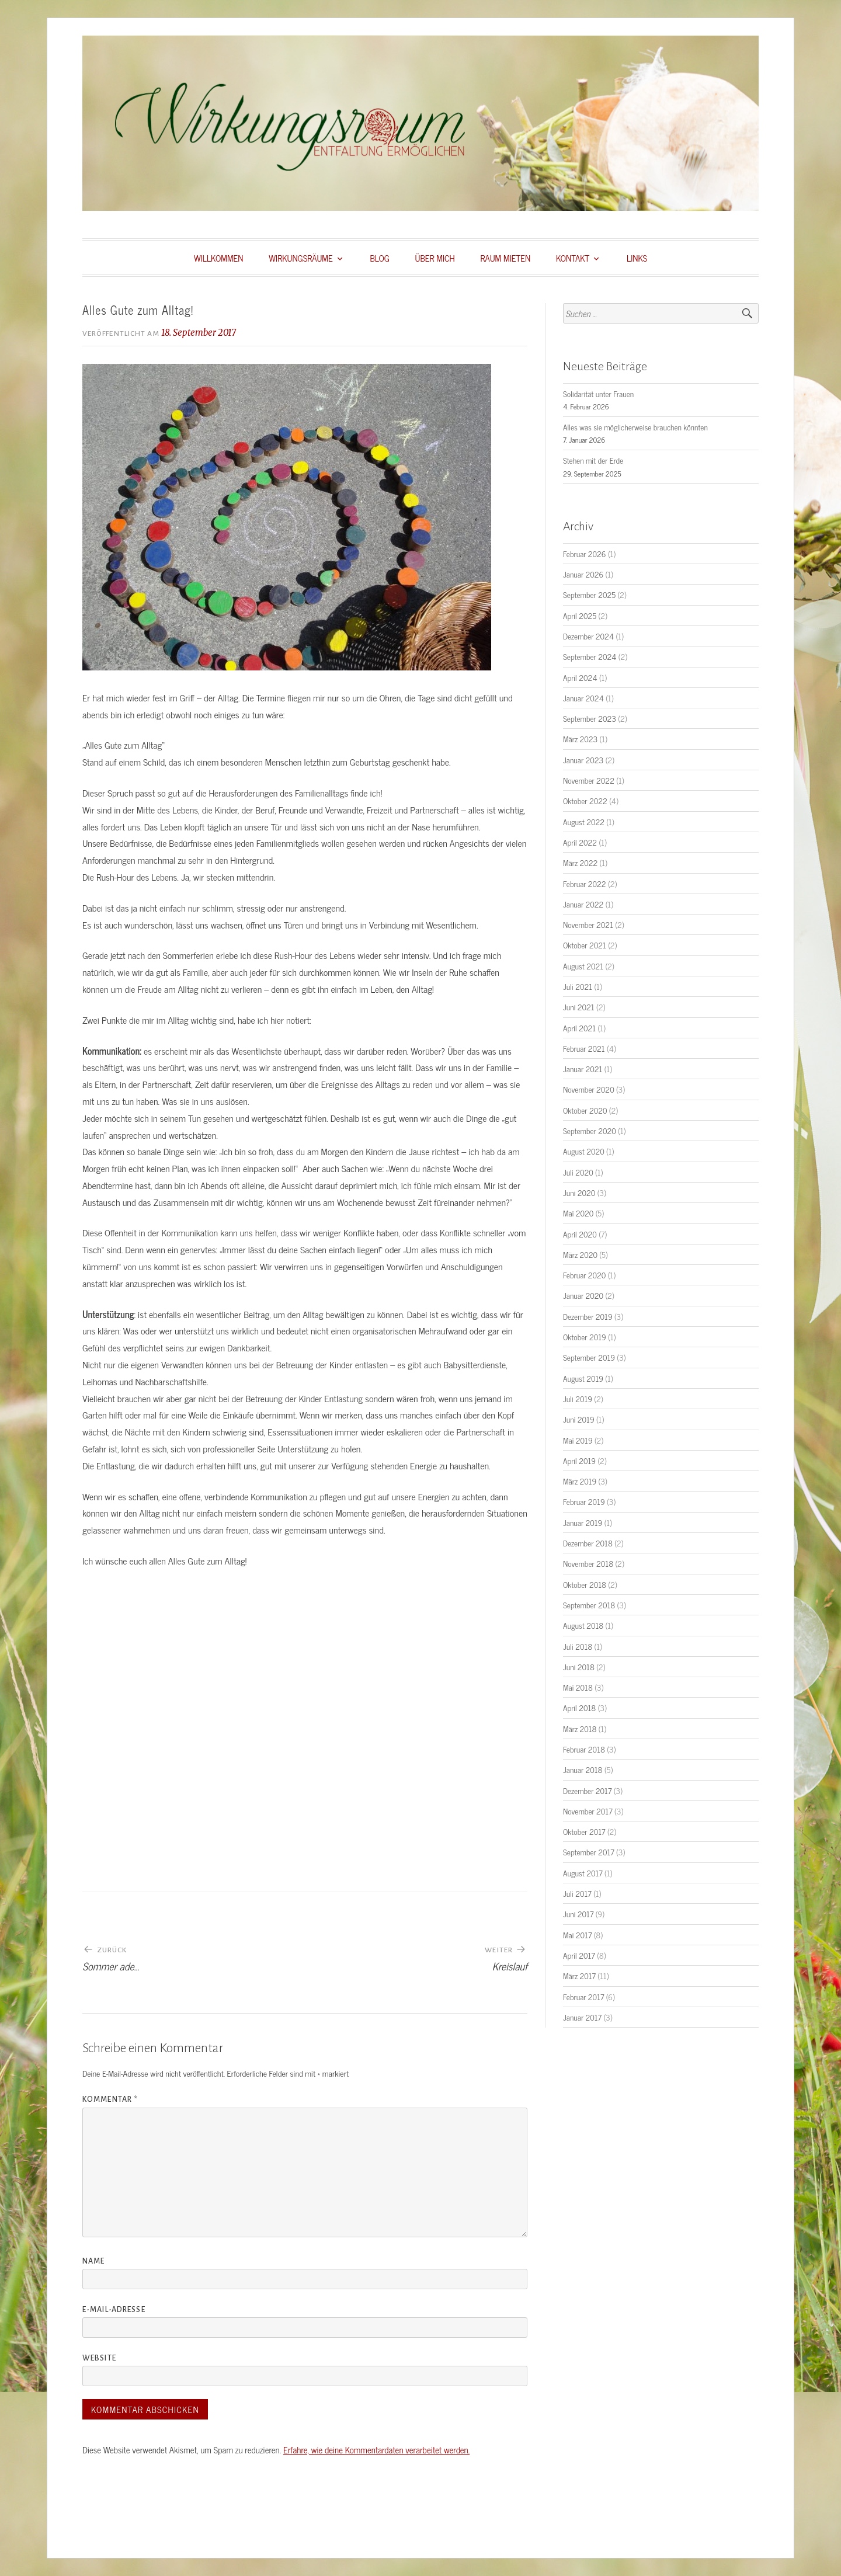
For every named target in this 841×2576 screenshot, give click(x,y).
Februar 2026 (584, 553)
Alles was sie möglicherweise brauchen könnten (635, 426)
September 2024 (589, 656)
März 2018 (579, 1728)
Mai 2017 (577, 1934)
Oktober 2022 (585, 800)
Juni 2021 (579, 1006)
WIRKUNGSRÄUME (300, 258)
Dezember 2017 (587, 1790)
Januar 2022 (583, 904)
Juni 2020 (579, 1192)
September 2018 (589, 1604)
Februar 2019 (584, 1501)
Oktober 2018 (584, 1584)
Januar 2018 (583, 1769)
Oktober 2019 (584, 1336)
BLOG (379, 258)
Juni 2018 (579, 1666)
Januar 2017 (582, 2017)
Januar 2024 (583, 697)
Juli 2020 (578, 1172)
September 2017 (588, 1851)
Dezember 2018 (588, 1542)
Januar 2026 (583, 574)
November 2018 (588, 1563)
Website (99, 2358)
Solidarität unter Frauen (598, 393)
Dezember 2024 (588, 636)
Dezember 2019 (588, 1316)
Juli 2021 (577, 986)
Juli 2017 (577, 1893)
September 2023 (589, 718)
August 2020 (583, 1151)
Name (93, 2261)
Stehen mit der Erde (593, 460)
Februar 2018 (584, 1749)
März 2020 (580, 1254)
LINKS (637, 258)
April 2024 (580, 677)
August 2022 (583, 821)
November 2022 (588, 780)
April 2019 (579, 1460)
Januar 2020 (583, 1295)
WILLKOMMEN (219, 258)
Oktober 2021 (584, 944)
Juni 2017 (578, 1913)
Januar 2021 (582, 1068)
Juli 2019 (577, 1398)
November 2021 (588, 924)
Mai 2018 (578, 1687)
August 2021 (583, 966)
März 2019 (579, 1481)
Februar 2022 (584, 883)
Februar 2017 (583, 1996)
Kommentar (110, 2099)
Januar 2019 (582, 1522)
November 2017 (588, 1811)
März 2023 (580, 738)
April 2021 (579, 1027)
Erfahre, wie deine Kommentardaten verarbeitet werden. (376, 2449)
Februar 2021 (584, 1048)
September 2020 (589, 1130)
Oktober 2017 (584, 1831)
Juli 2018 (577, 1646)
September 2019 (589, 1357)
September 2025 (589, 594)
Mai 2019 (578, 1440)
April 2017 (579, 1955)
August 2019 (583, 1378)
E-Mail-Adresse (113, 2310)
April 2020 (580, 1234)
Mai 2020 (578, 1213)
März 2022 (580, 862)
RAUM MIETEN (506, 258)
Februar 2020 (584, 1274)
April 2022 (580, 842)
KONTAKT (572, 258)
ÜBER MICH (435, 258)
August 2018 (583, 1625)
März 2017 (579, 1975)
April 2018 (579, 1707)
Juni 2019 (579, 1419)
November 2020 (588, 1089)
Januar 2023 (583, 759)
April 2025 (579, 615)
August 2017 (583, 1872)
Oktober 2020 (585, 1110)
